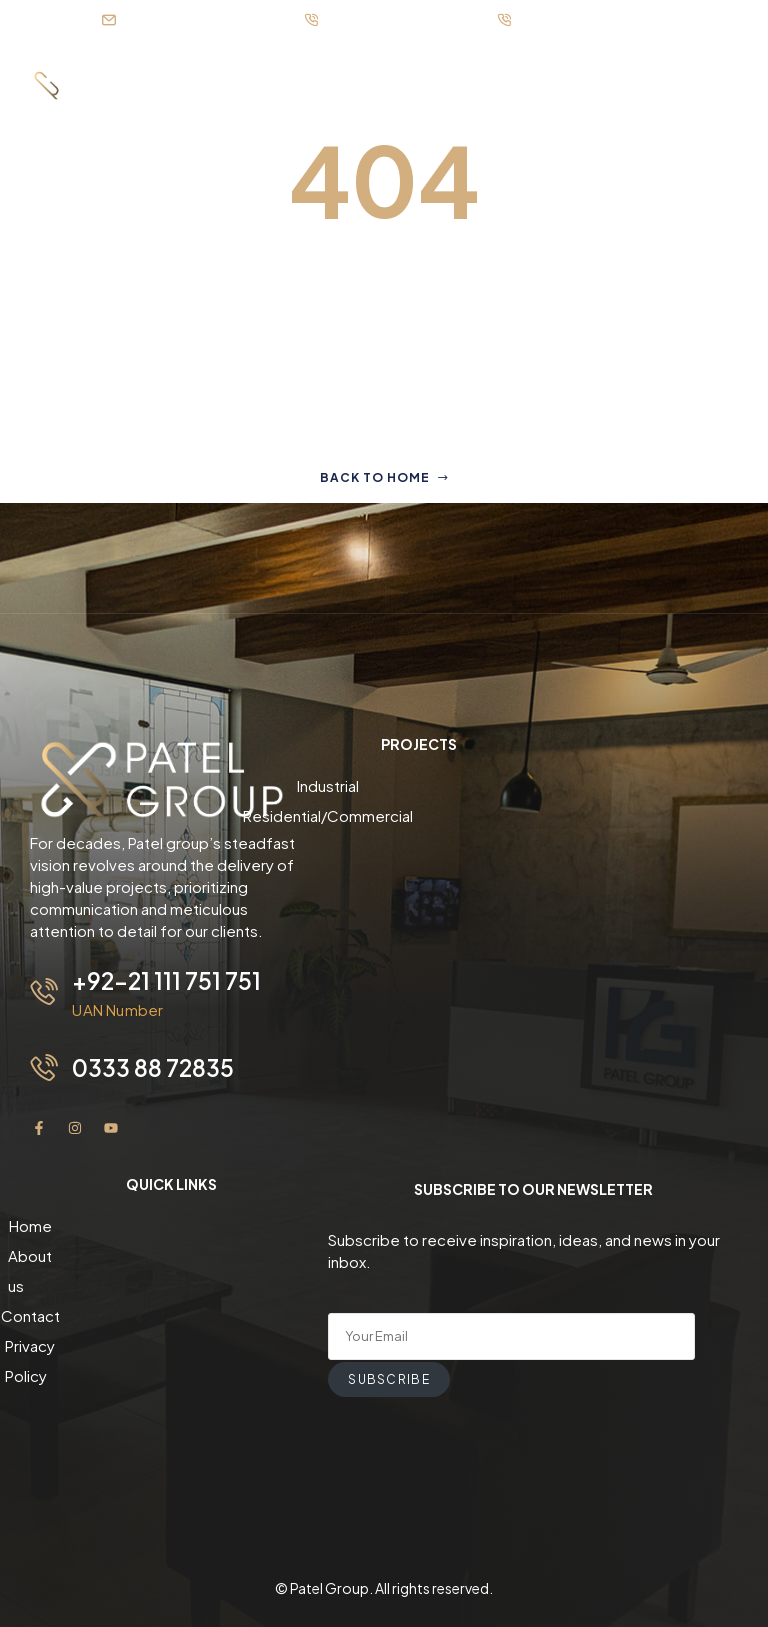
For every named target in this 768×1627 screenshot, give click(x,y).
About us (171, 1253)
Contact (171, 1283)
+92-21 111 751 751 (167, 980)
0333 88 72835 (155, 1066)
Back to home (384, 477)
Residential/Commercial (419, 815)
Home (171, 1223)
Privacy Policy (171, 1313)
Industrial (419, 785)
